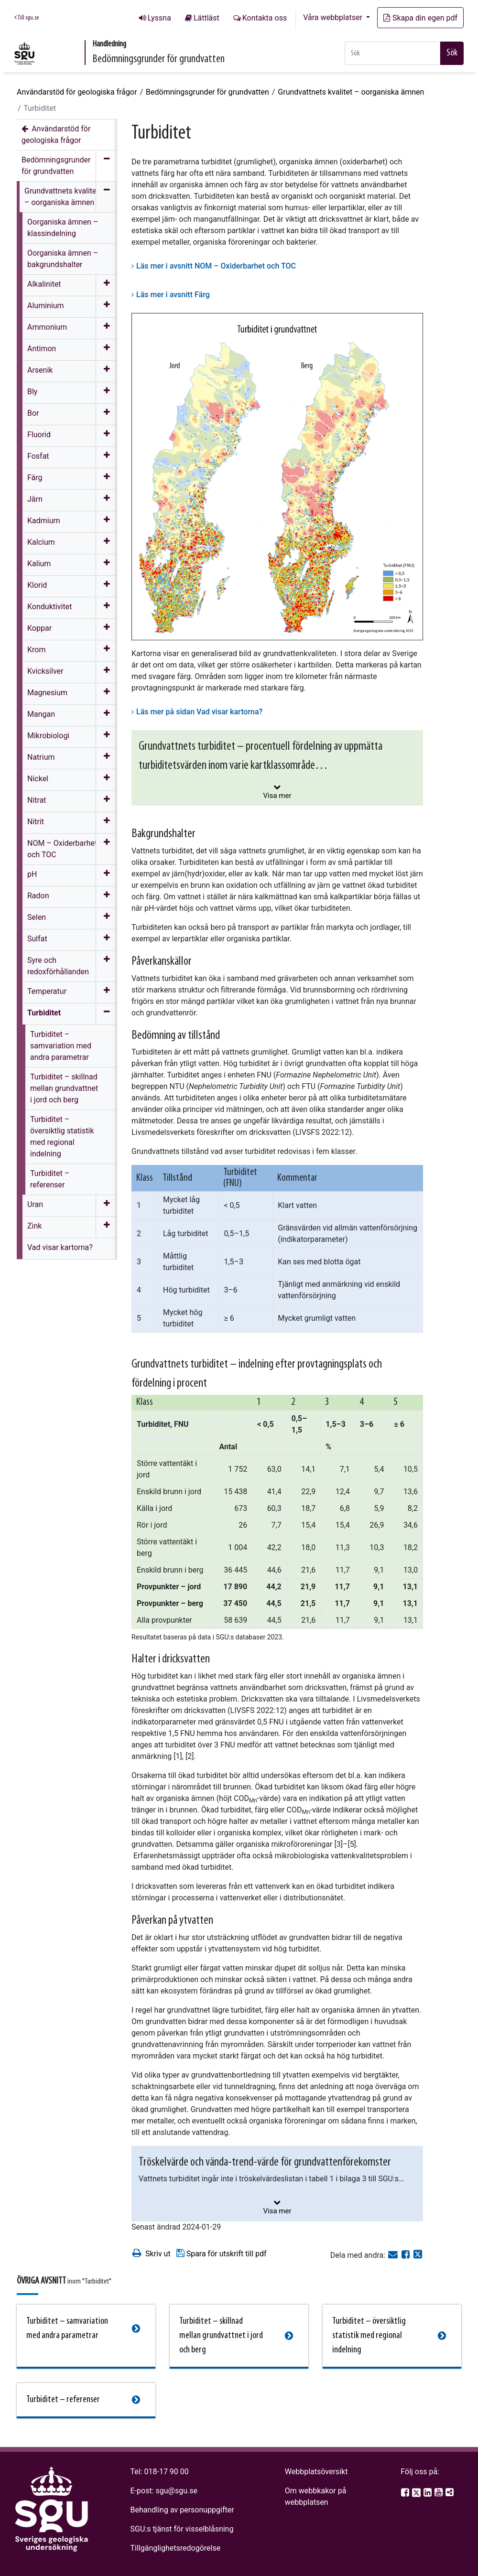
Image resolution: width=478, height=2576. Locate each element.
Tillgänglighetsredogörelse (175, 2548)
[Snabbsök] (392, 53)
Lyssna (159, 17)
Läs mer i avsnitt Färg (173, 294)
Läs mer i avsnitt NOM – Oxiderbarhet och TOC (216, 265)
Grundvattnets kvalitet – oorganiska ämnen (351, 92)
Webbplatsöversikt (316, 2471)
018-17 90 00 (166, 2471)
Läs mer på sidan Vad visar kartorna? (199, 711)
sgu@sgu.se (176, 2490)
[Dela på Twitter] (418, 2255)
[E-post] (394, 2255)
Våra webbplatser (333, 17)
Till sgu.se (26, 18)
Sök (451, 53)
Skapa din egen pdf (420, 17)
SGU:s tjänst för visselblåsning (182, 2528)
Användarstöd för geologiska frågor (77, 92)
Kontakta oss (264, 17)
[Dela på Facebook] (407, 2255)
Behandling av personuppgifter (182, 2509)
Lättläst (206, 17)
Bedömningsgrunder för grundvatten (207, 92)
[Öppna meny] (106, 285)
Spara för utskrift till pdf (221, 2253)
